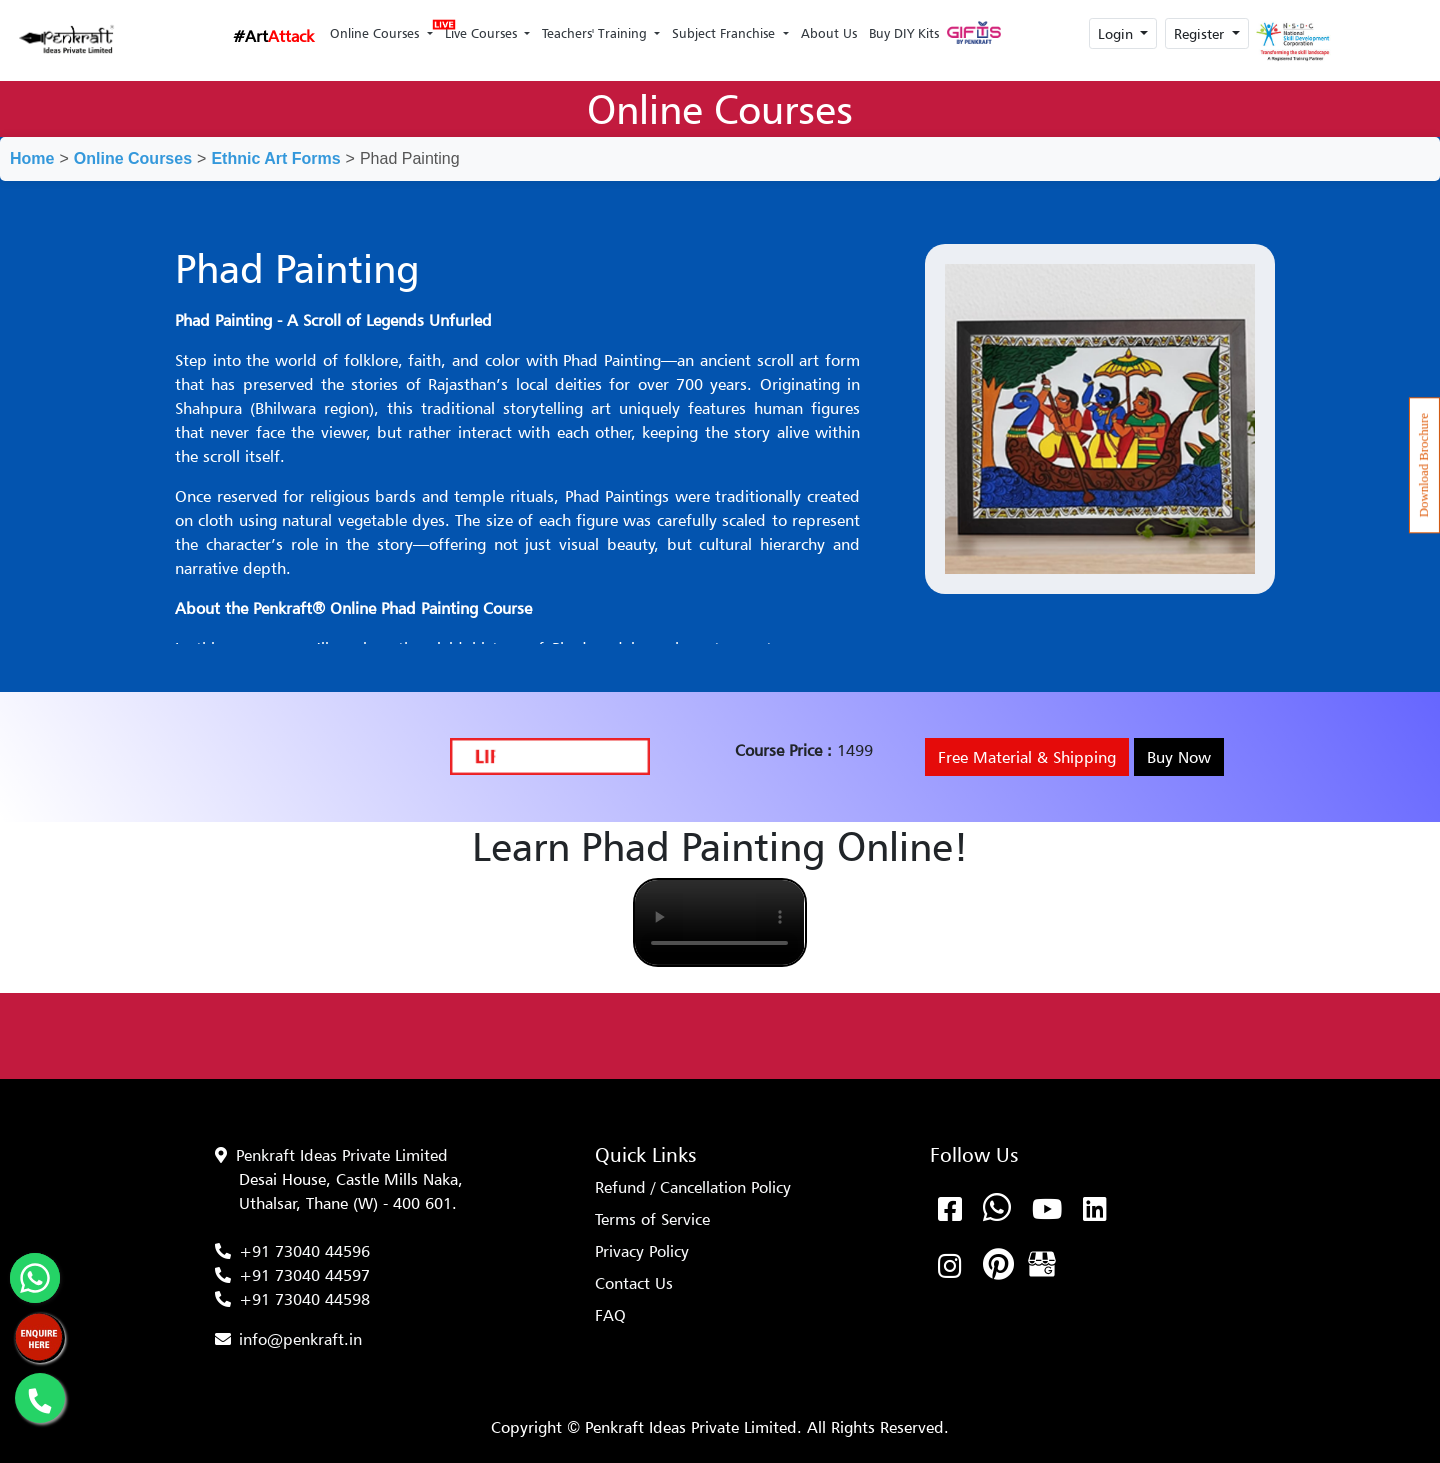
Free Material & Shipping (1027, 757)
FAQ (610, 1315)
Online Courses (376, 33)
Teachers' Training (596, 33)
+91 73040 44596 (304, 1251)
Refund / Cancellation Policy (693, 1187)
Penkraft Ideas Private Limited (342, 1155)
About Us (829, 33)
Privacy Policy (642, 1251)
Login (1117, 33)
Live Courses (480, 27)
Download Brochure (1424, 465)
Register (1201, 33)
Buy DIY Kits (904, 33)
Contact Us (634, 1283)
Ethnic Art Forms (275, 158)
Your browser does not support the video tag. (719, 922)
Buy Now (1179, 757)
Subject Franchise (725, 33)
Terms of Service (652, 1219)
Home (32, 158)
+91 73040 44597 (304, 1275)
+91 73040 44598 (304, 1299)
